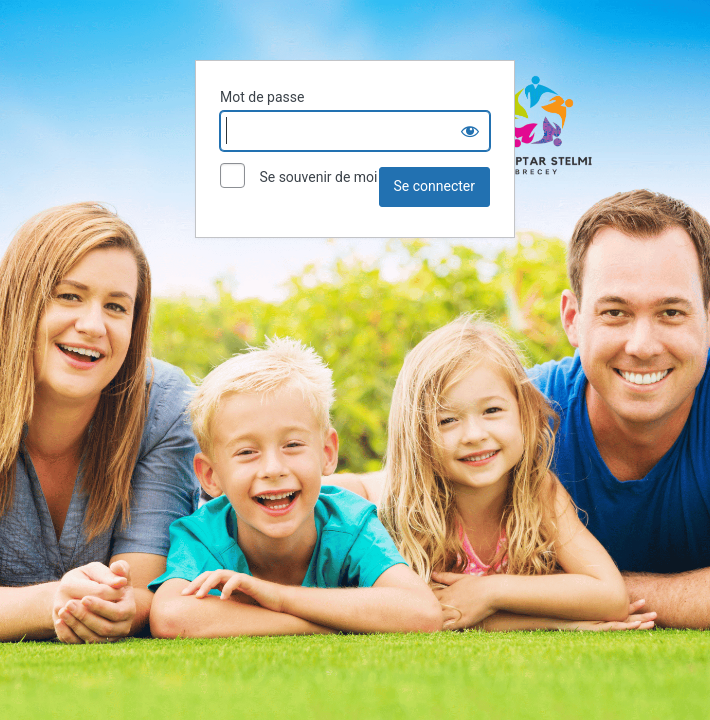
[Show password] (470, 131)
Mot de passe (262, 97)
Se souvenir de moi (298, 178)
